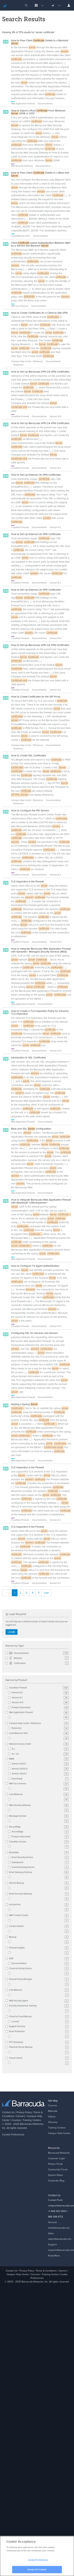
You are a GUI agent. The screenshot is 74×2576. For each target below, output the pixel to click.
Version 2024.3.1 (40, 1769)
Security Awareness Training (38, 2006)
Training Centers (32, 2120)
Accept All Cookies (37, 2571)
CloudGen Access (38, 1842)
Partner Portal (55, 2164)
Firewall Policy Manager (38, 1979)
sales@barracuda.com (59, 2239)
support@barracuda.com (61, 2250)
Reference (40, 1728)
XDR (38, 1958)
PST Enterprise (38, 2042)
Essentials (38, 1852)
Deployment (40, 1862)
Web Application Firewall (38, 1712)
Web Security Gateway (38, 1805)
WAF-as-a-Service (38, 1783)
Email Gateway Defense (38, 1872)
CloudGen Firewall (38, 1688)
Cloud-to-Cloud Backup (38, 2016)
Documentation (38, 1653)
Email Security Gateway (38, 1894)
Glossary (52, 2122)
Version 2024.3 (40, 1774)
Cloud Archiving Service (40, 1867)
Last (46, 1593)
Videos (51, 2116)
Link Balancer (38, 1990)
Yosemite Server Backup (38, 2047)
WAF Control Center (38, 1915)
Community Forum (58, 2169)
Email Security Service (40, 1857)
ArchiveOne (38, 1904)
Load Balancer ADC (38, 1733)
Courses (16, 2120)
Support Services (38, 2026)
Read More (54, 2255)
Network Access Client (38, 1744)
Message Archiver (38, 1816)
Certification (38, 1663)
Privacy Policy (24, 2112)
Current (40, 2021)
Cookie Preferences (13, 2134)
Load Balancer (38, 1794)
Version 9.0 (40, 1692)
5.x (40, 1749)
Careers (20, 2116)
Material (38, 1658)
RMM (38, 1759)
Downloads (40, 1779)
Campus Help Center (59, 2133)
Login (11, 1632)
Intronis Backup (38, 1883)
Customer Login (56, 2158)
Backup (38, 1937)
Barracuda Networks (31, 2124)
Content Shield (38, 1926)
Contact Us (8, 2112)
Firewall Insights (38, 1948)
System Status (55, 2175)
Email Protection (38, 2031)
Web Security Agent (38, 2001)
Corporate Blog (56, 2180)
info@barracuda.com (59, 2228)
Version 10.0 (40, 1702)
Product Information (40, 1707)
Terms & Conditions (46, 2271)
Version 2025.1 (40, 1764)
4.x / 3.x (40, 1754)
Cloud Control (38, 2058)
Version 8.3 (40, 1698)
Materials (53, 2111)
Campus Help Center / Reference (38, 1723)
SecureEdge (38, 1827)
